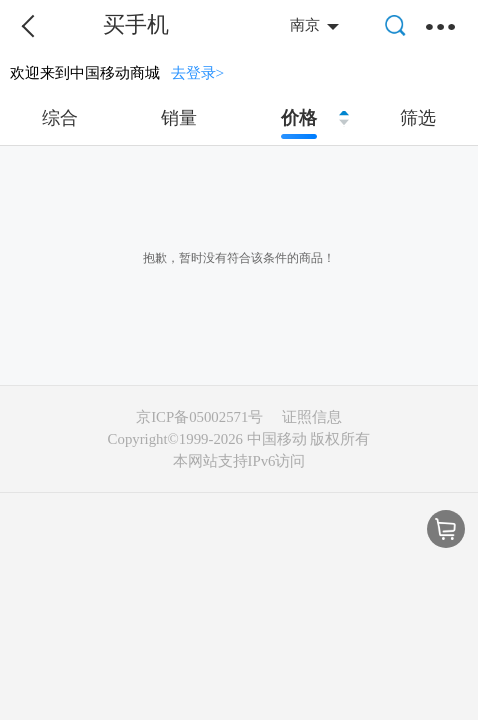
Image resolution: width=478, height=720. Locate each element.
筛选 (418, 118)
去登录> (198, 72)
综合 (60, 118)
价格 (299, 118)
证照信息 (312, 417)
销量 (179, 118)
